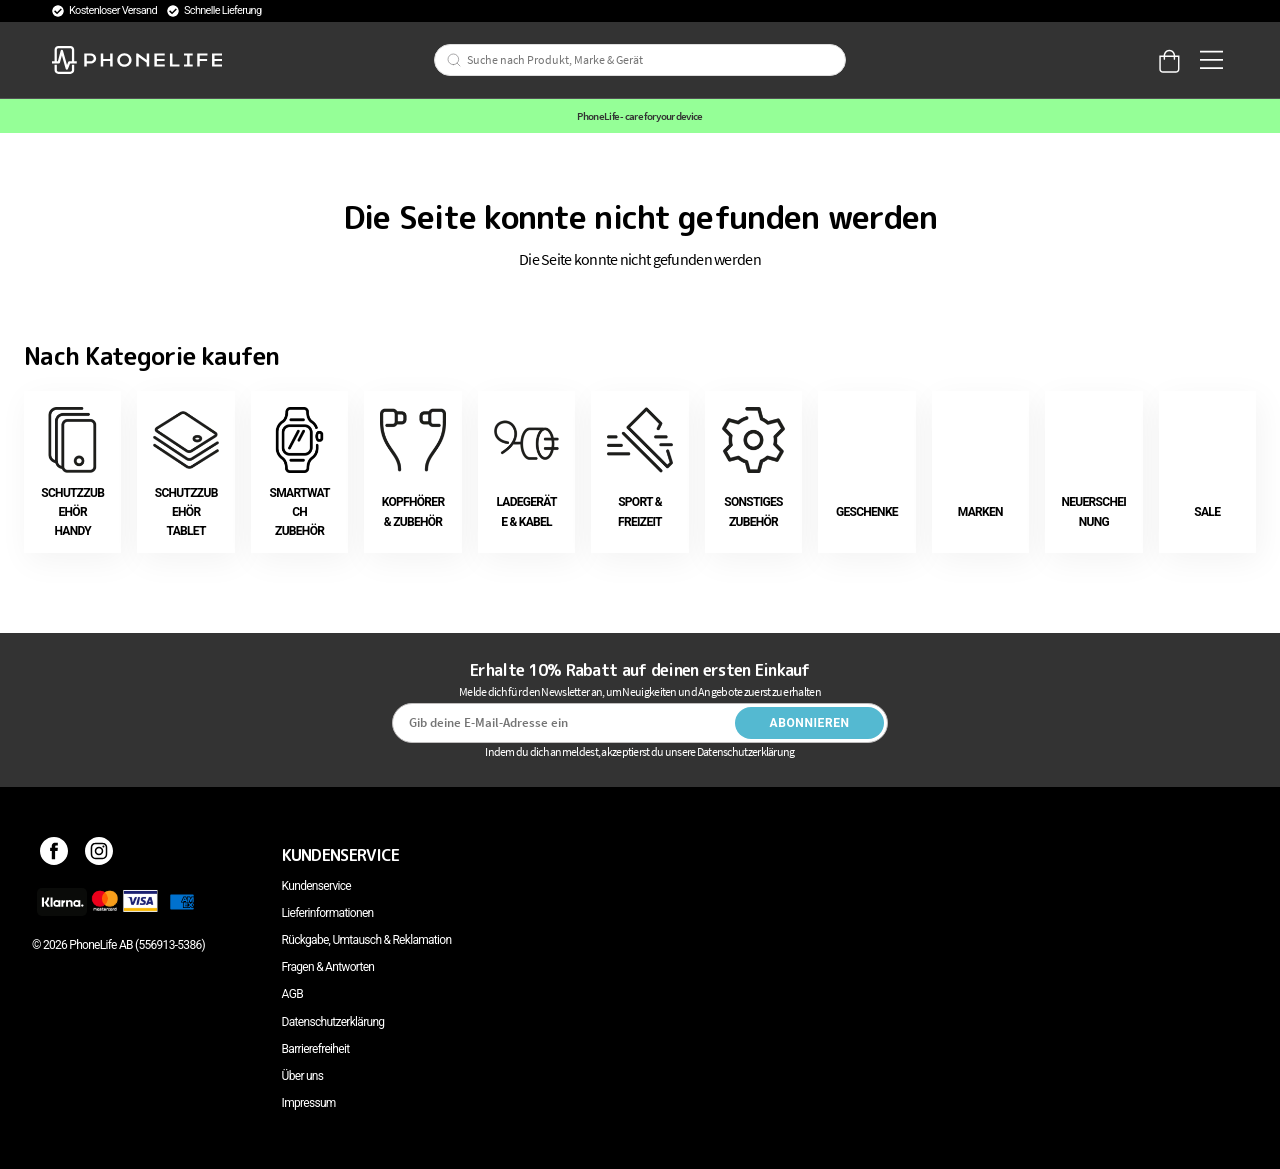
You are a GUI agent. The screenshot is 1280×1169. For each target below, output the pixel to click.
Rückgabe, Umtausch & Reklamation (367, 940)
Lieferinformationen (328, 913)
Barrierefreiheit (316, 1049)
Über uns (303, 1076)
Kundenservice (316, 886)
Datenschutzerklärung (333, 1022)
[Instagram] (99, 855)
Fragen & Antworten (328, 967)
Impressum (309, 1103)
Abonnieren (810, 723)
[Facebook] (54, 855)
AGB (292, 994)
